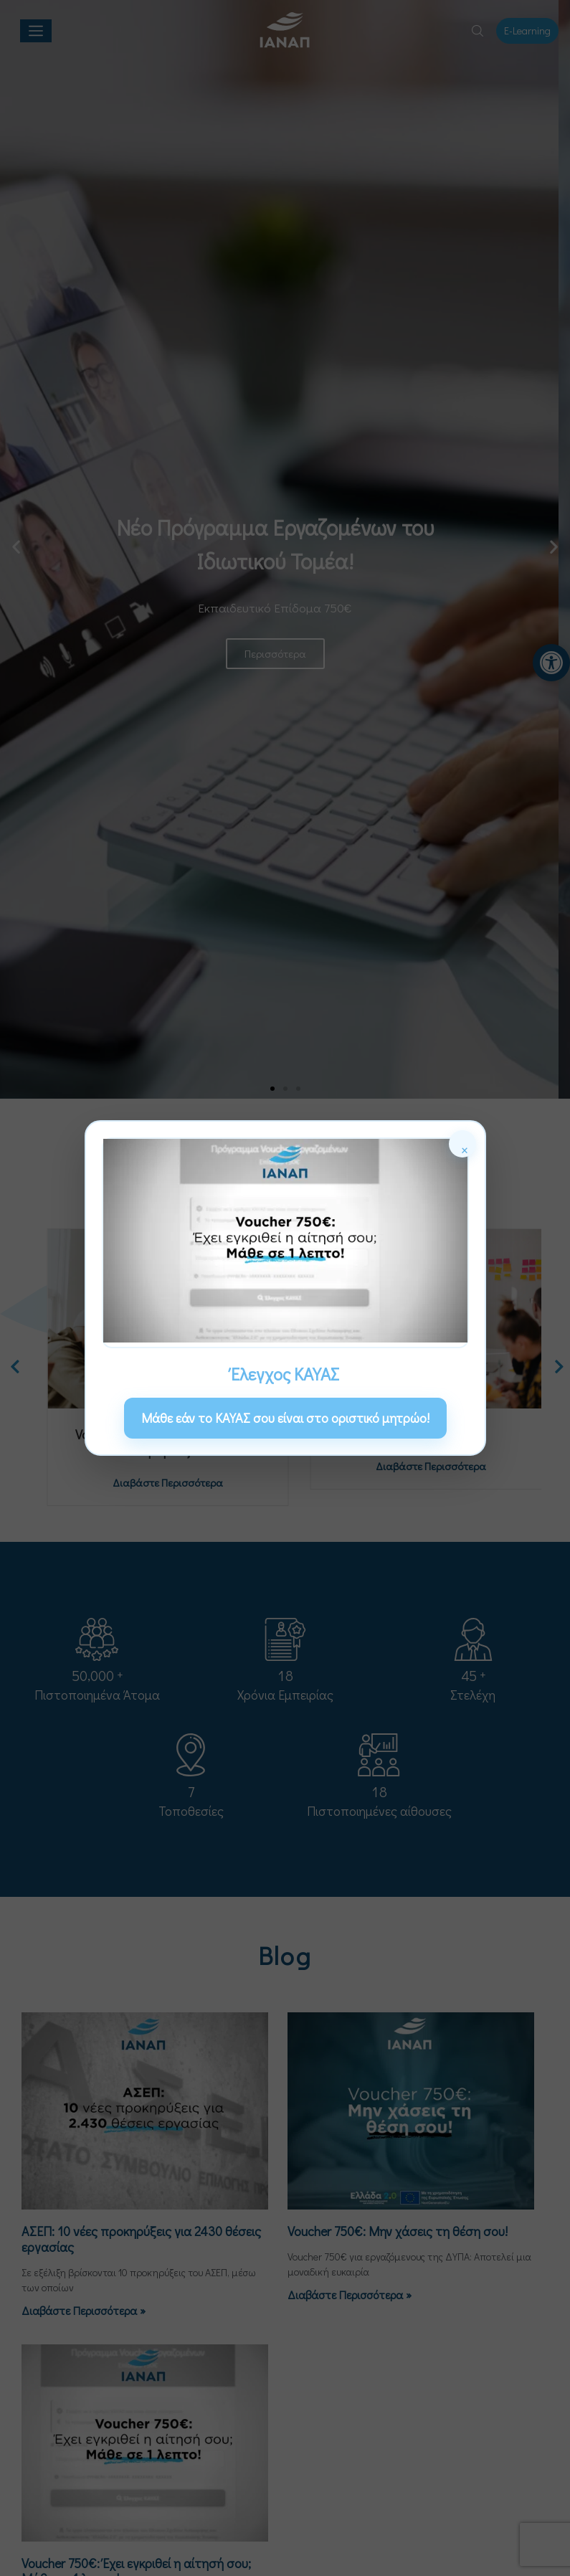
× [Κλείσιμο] (464, 1147)
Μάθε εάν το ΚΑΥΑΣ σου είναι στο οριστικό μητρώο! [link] (285, 1417)
